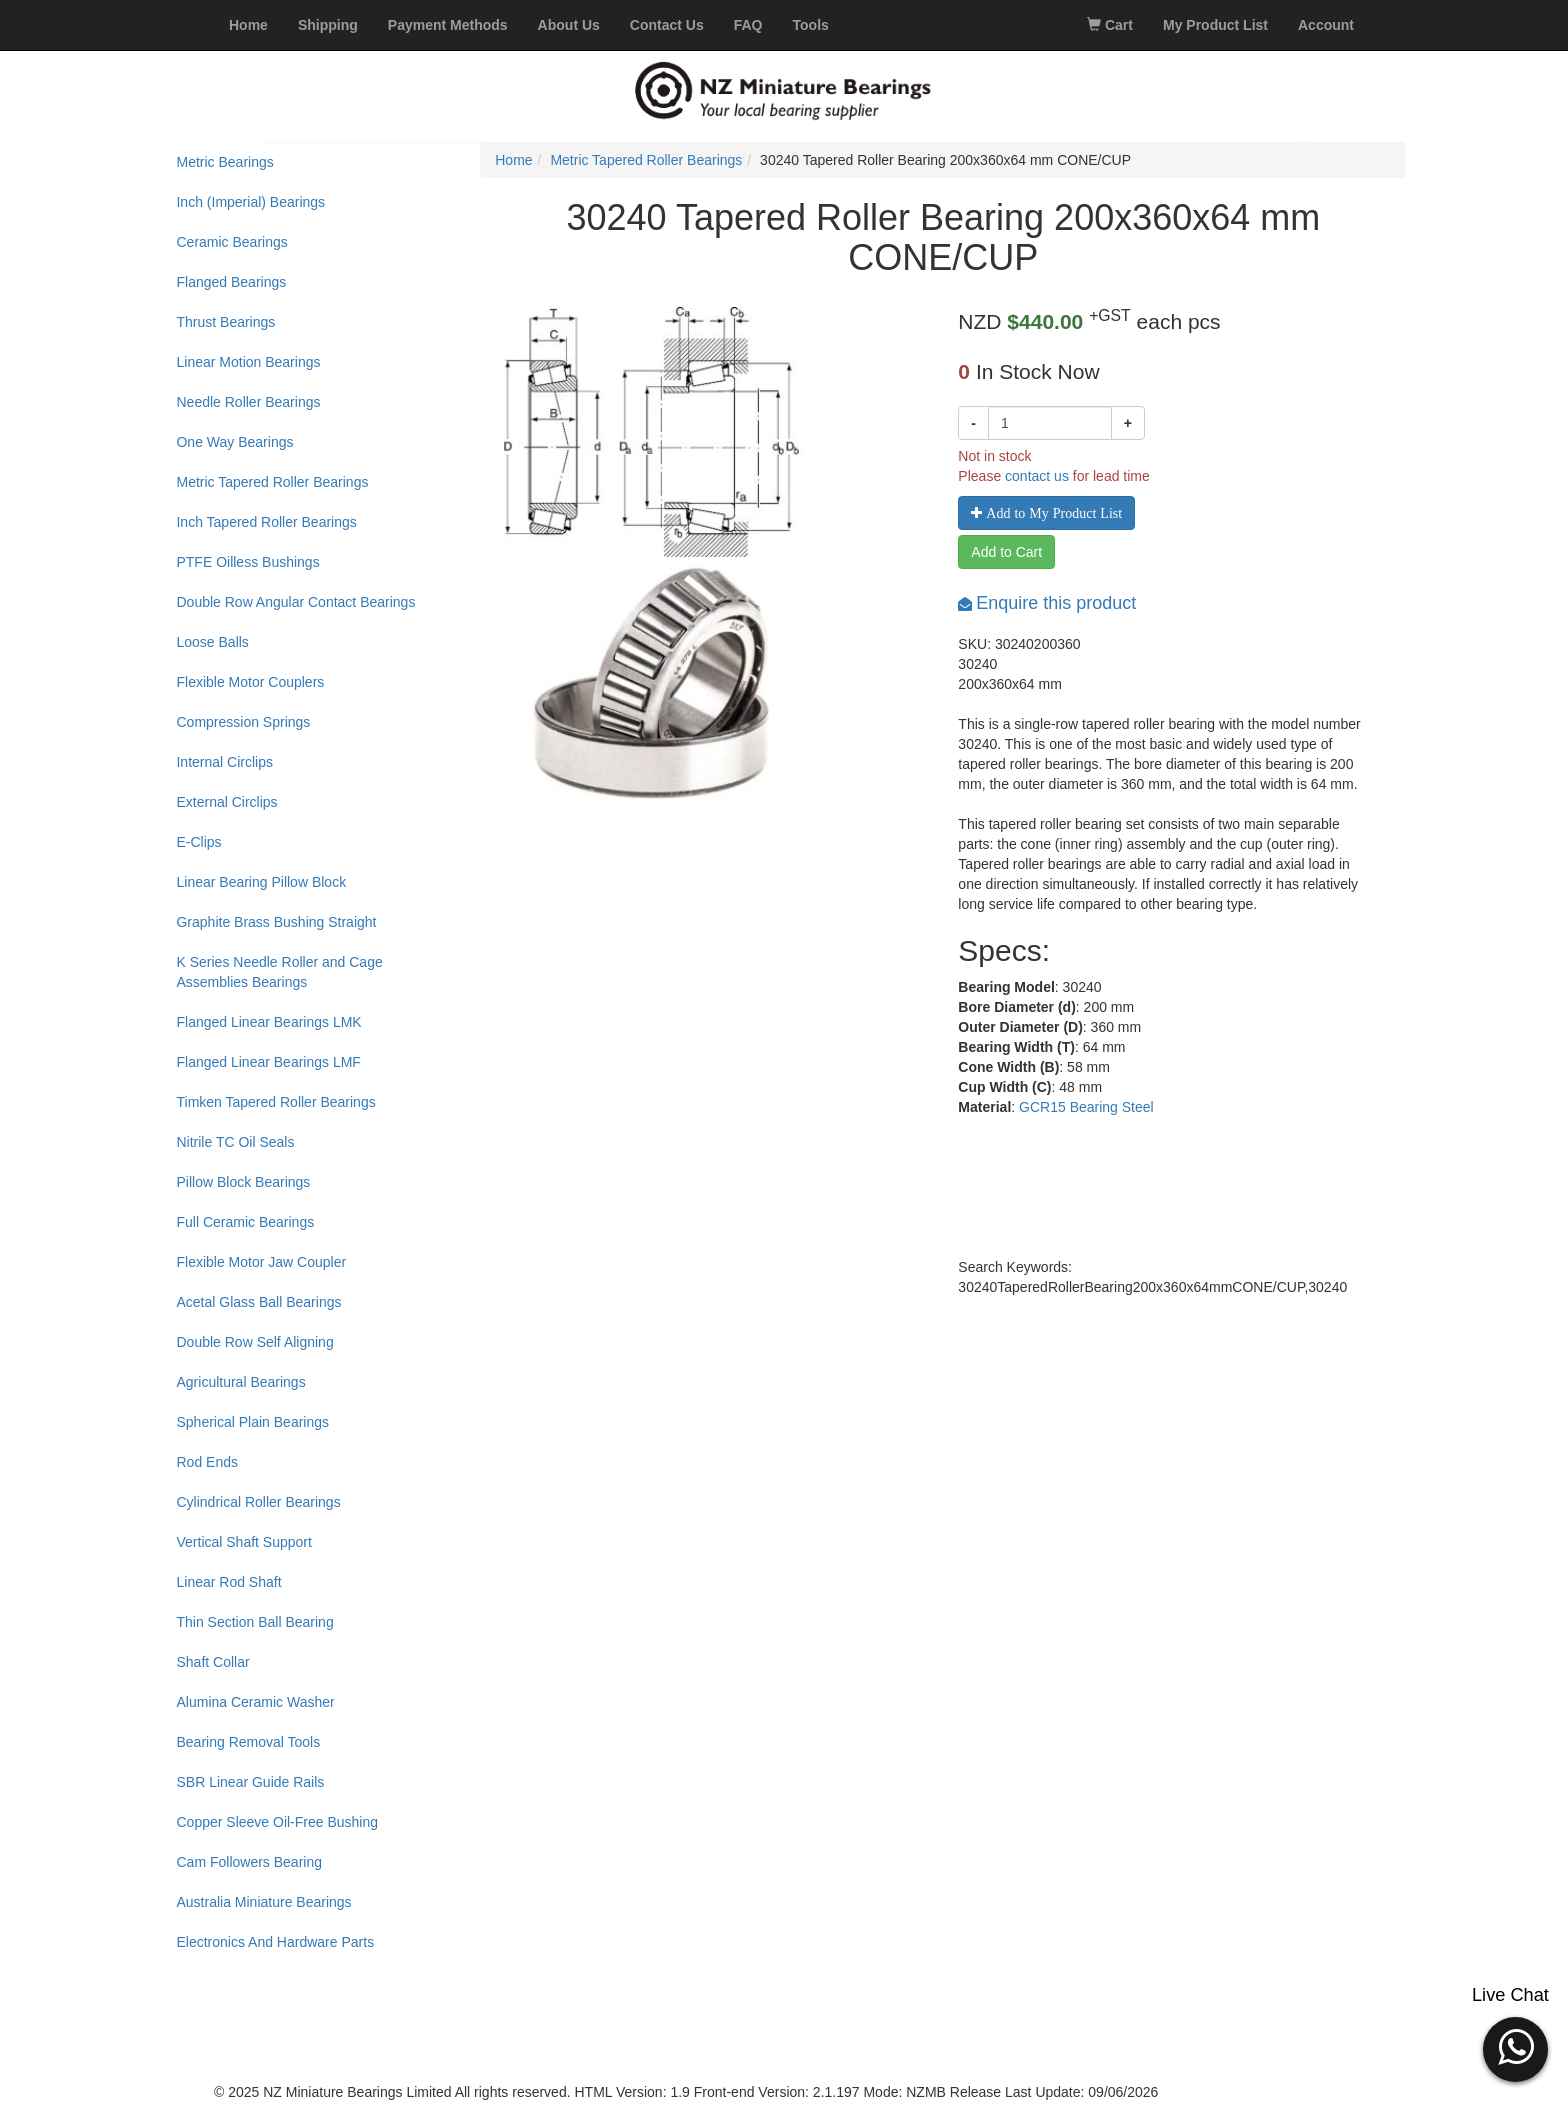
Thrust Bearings (225, 322)
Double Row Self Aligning (254, 1342)
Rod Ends (206, 1462)
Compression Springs (243, 722)
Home (513, 160)
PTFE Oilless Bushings (247, 562)
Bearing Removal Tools (248, 1742)
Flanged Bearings (231, 282)
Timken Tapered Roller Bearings (275, 1102)
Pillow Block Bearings (243, 1182)
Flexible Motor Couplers (250, 682)
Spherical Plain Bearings (252, 1422)
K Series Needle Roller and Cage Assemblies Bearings (279, 972)
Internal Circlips (224, 762)
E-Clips (198, 842)
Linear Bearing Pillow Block (261, 882)
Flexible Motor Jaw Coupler (261, 1262)
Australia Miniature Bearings (263, 1902)
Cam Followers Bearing (249, 1862)
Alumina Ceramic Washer (255, 1702)
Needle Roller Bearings (248, 402)
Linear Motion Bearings (248, 362)
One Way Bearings (234, 442)
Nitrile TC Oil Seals (235, 1142)
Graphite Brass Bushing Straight (276, 922)
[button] (1515, 2047)
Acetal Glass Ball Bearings (258, 1302)
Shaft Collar (212, 1662)
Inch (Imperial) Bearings (250, 202)
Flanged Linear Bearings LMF (268, 1062)
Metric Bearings (224, 162)
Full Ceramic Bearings (245, 1222)
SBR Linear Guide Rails (250, 1782)
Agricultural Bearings (240, 1382)
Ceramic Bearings (231, 242)
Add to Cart (1006, 552)
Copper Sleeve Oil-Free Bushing (277, 1822)
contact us (1037, 476)
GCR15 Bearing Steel (1086, 1107)
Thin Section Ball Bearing (254, 1622)
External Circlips (226, 802)
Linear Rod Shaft (228, 1582)
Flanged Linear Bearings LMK (268, 1022)
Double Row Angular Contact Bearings (295, 602)
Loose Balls (212, 642)
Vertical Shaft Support (243, 1542)
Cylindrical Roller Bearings (258, 1502)
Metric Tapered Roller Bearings (272, 482)
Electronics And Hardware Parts (275, 1942)
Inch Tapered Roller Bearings (266, 522)
